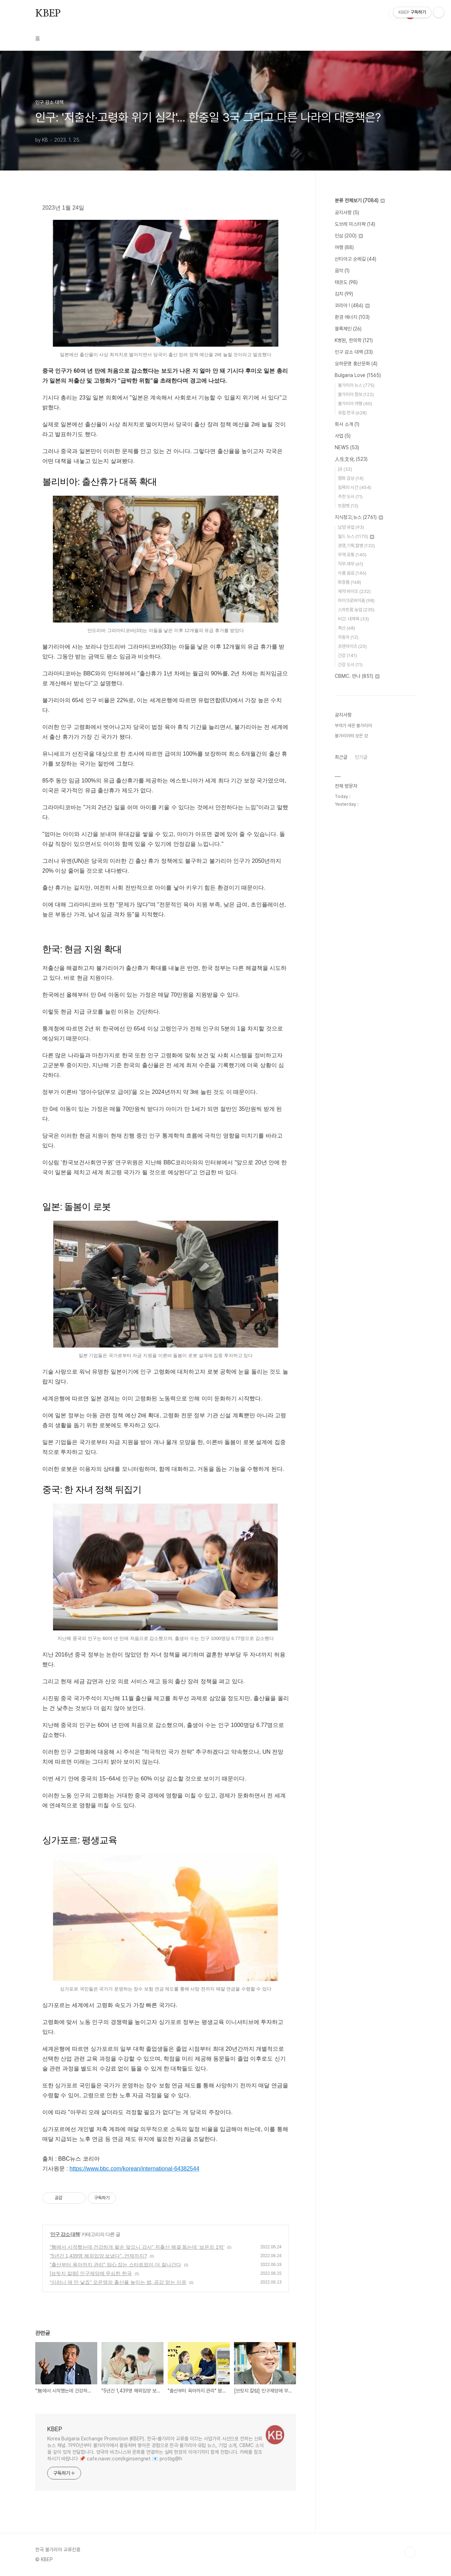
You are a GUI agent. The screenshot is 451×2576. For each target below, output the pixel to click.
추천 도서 (350, 496)
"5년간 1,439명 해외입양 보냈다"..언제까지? (98, 2256)
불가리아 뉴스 (356, 385)
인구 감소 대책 (65, 2234)
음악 (342, 270)
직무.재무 (350, 563)
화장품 (349, 582)
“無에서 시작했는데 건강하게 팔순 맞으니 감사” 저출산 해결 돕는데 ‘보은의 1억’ (137, 2247)
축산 (346, 628)
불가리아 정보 (356, 394)
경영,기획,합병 (356, 545)
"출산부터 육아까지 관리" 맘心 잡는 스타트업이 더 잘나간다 (115, 2264)
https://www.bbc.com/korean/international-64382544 (134, 2169)
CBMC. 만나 (357, 676)
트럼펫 (348, 505)
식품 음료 (352, 573)
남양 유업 (351, 527)
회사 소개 (347, 424)
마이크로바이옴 (356, 600)
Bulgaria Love (358, 375)
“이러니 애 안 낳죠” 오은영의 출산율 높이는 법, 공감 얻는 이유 (118, 2282)
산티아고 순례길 (355, 259)
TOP (410, 2552)
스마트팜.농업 (356, 609)
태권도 (346, 282)
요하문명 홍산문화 (356, 363)
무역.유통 (352, 554)
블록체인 (348, 329)
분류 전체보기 (360, 200)
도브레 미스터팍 (355, 224)
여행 (344, 247)
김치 (344, 294)
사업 (343, 436)
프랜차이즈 (352, 646)
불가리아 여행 (355, 403)
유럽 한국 (352, 412)
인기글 (361, 757)
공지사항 (347, 212)
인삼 (349, 236)
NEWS (347, 447)
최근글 (341, 757)
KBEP (48, 14)
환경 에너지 (352, 317)
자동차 (348, 637)
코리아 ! (352, 305)
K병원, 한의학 (354, 340)
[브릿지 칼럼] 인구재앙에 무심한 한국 (91, 2273)
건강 (347, 655)
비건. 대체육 (353, 618)
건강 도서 (350, 664)
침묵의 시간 (354, 487)
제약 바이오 (354, 591)
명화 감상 (351, 478)
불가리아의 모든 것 (351, 735)
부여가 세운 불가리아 (353, 725)
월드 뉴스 (356, 536)
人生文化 (351, 459)
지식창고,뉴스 (359, 517)
